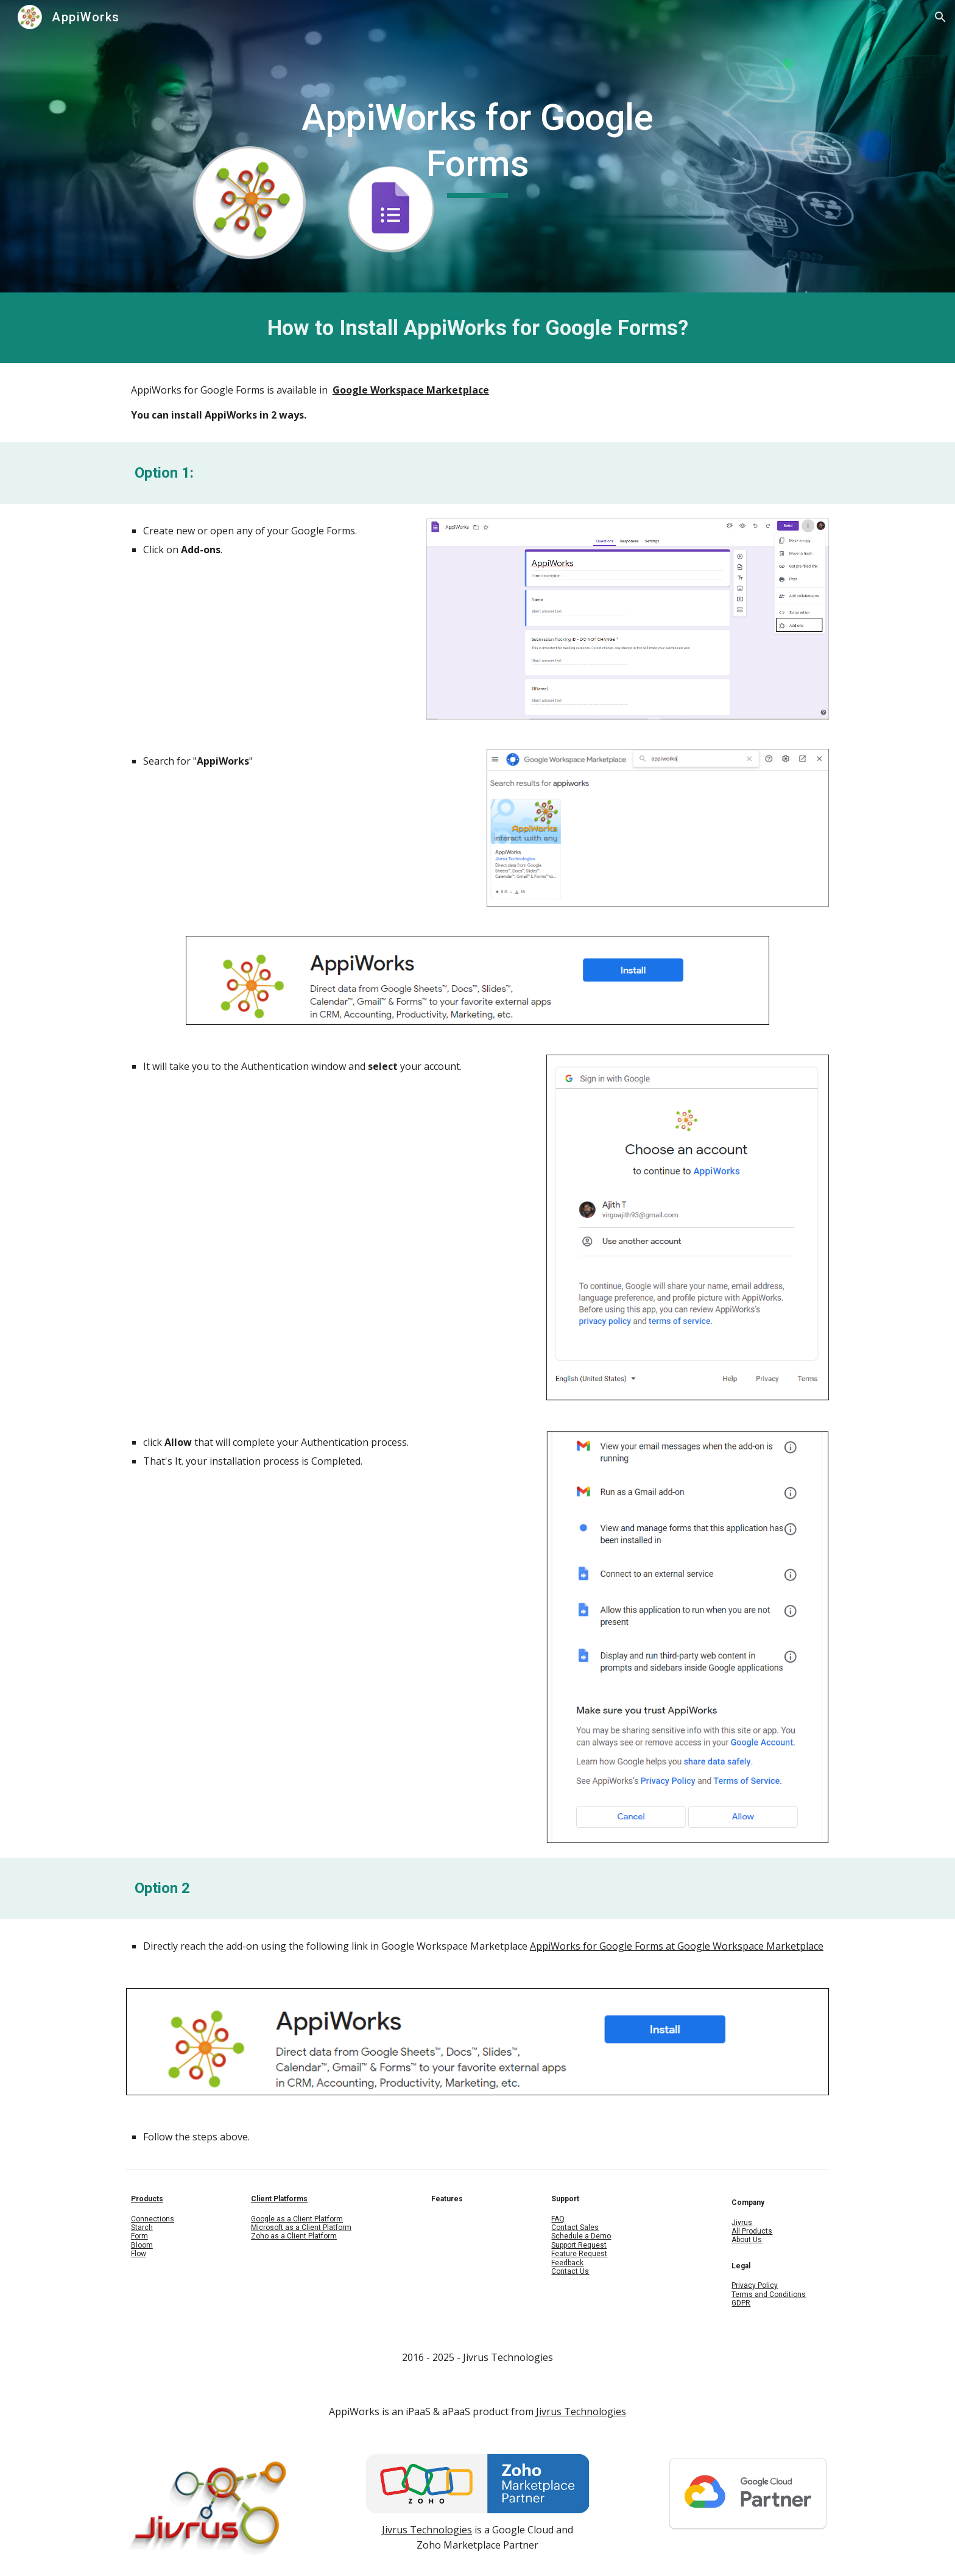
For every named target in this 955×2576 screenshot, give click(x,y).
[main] (477, 146)
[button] (940, 17)
